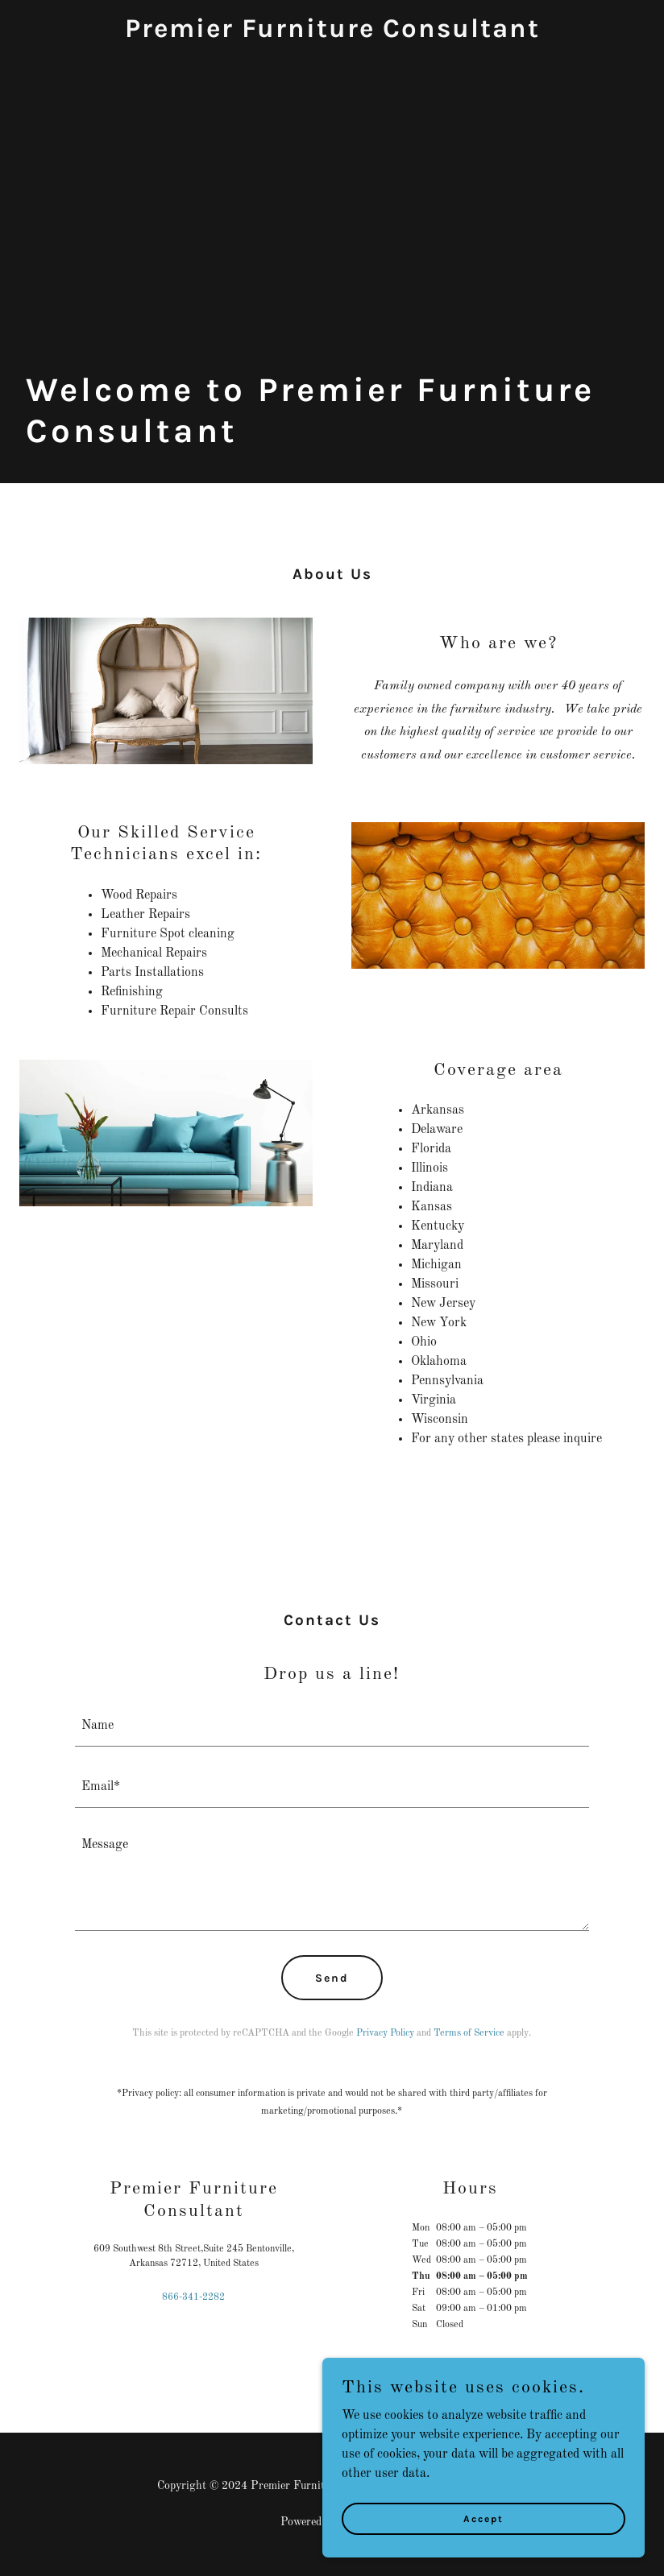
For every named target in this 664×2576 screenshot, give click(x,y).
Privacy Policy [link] (385, 2033)
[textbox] (332, 1726)
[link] (332, 33)
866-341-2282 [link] (193, 2297)
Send (332, 1978)
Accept (483, 2518)
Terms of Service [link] (469, 2033)
